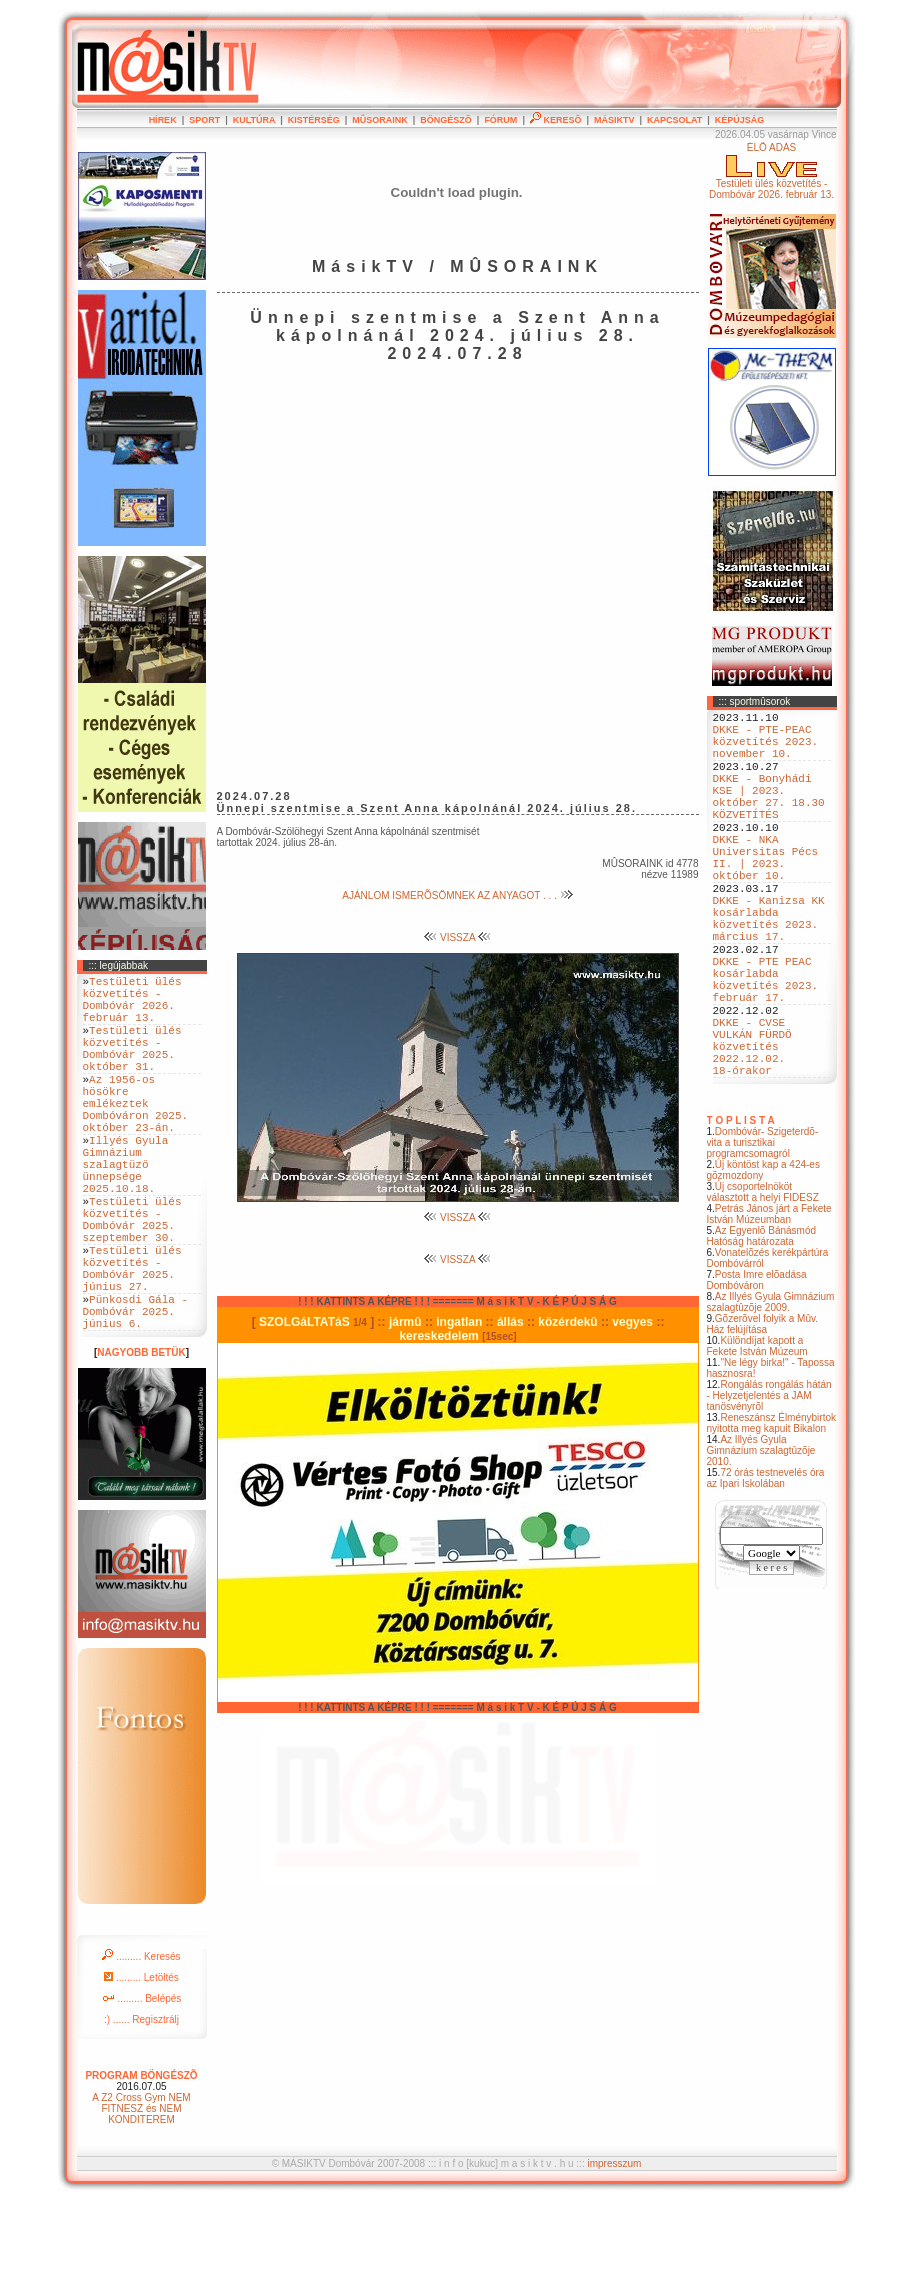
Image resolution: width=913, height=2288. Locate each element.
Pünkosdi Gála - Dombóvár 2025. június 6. (136, 1394)
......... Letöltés (141, 2064)
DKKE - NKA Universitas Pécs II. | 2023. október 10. (766, 894)
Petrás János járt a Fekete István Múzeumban (769, 1304)
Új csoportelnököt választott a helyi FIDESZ (763, 1282)
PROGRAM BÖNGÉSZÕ (141, 2162)
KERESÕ (556, 120)
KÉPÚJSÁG (740, 120)
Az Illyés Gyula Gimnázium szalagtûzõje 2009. (771, 1392)
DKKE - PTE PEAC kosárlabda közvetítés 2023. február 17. (766, 1046)
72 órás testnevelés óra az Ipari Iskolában (766, 1568)
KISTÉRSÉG (314, 120)
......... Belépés (142, 2085)
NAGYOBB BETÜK (141, 1439)
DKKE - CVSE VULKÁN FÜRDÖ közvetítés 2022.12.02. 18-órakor (752, 1129)
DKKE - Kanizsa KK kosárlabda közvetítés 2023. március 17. (769, 970)
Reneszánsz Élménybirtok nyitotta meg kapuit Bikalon (772, 1513)
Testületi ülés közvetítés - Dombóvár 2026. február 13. (132, 1006)
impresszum (614, 2250)
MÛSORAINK (380, 120)
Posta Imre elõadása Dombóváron (757, 1370)
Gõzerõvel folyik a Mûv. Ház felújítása (763, 1414)
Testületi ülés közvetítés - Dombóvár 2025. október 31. (132, 1067)
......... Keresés (141, 2043)
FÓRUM (500, 120)
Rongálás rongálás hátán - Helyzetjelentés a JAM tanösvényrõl (769, 1485)
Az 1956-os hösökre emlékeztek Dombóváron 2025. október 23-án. (136, 1135)
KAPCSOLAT (674, 120)
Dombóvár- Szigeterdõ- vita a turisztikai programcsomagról (763, 1232)
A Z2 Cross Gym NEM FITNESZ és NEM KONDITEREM (141, 2195)
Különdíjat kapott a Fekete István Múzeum (757, 1436)
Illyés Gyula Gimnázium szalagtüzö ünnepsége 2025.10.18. (126, 1211)
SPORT (204, 120)
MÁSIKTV (614, 120)
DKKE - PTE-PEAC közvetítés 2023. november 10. (766, 749)
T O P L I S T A (741, 1210)
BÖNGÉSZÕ (446, 120)
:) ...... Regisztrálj (141, 2106)
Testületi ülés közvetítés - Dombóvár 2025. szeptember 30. (132, 1280)
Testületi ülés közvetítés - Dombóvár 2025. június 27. (132, 1341)
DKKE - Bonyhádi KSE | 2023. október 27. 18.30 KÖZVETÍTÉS (769, 818)
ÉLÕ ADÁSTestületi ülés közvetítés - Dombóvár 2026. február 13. (771, 171)
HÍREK (163, 120)
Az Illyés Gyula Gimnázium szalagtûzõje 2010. (761, 1540)
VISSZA (457, 937)
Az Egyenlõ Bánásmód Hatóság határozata (762, 1326)
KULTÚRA (254, 120)
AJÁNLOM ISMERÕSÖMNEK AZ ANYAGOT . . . (457, 895)
